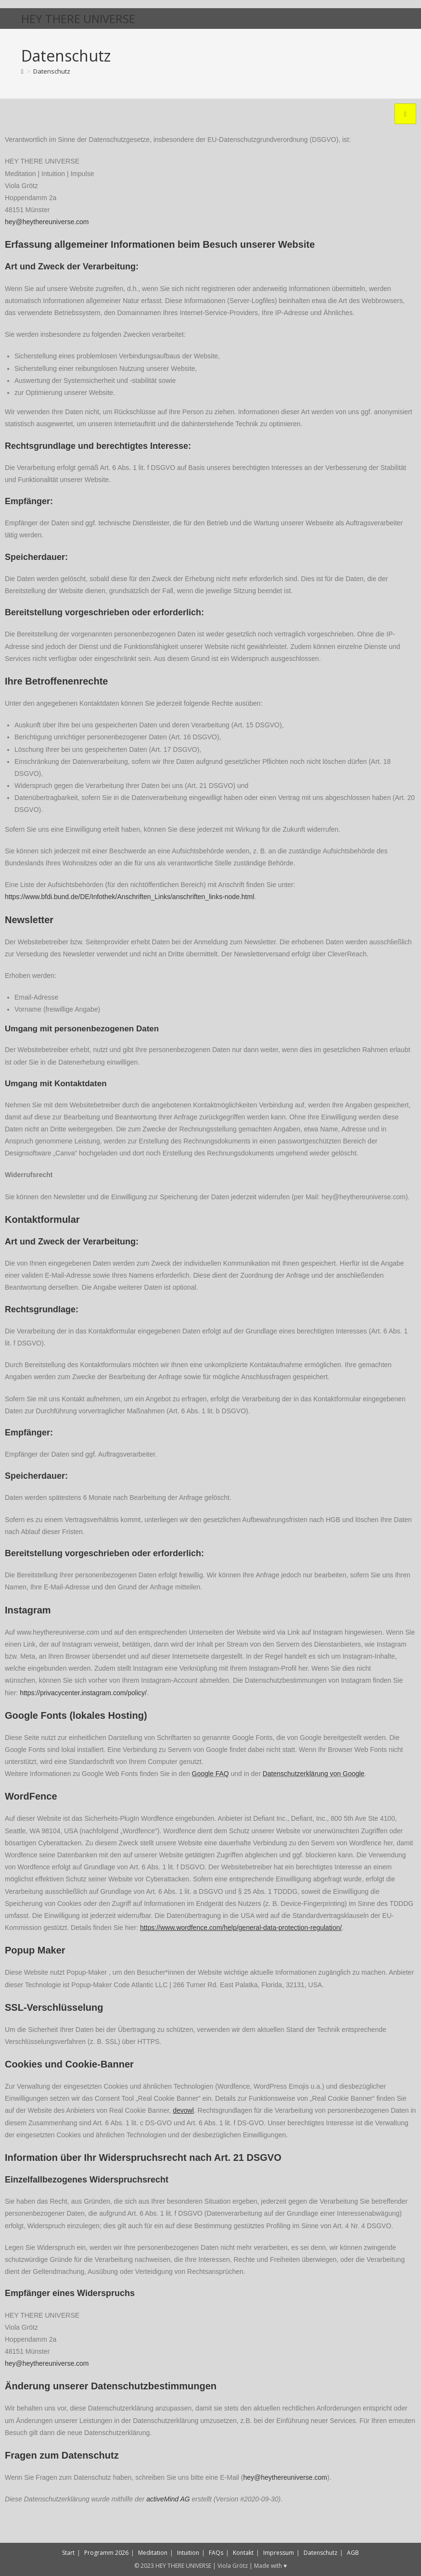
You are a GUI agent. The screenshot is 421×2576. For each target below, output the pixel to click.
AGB (353, 2553)
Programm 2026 (106, 2553)
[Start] (22, 71)
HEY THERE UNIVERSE (78, 18)
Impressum (278, 2553)
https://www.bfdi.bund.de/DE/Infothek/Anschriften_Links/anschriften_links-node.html (129, 897)
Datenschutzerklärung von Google (314, 1773)
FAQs (216, 2553)
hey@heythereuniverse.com (47, 222)
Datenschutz (51, 71)
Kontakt (243, 2553)
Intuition (188, 2553)
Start (68, 2553)
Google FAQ (210, 1773)
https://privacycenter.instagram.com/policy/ (83, 1693)
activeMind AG (168, 2499)
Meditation (152, 2553)
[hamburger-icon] (405, 113)
